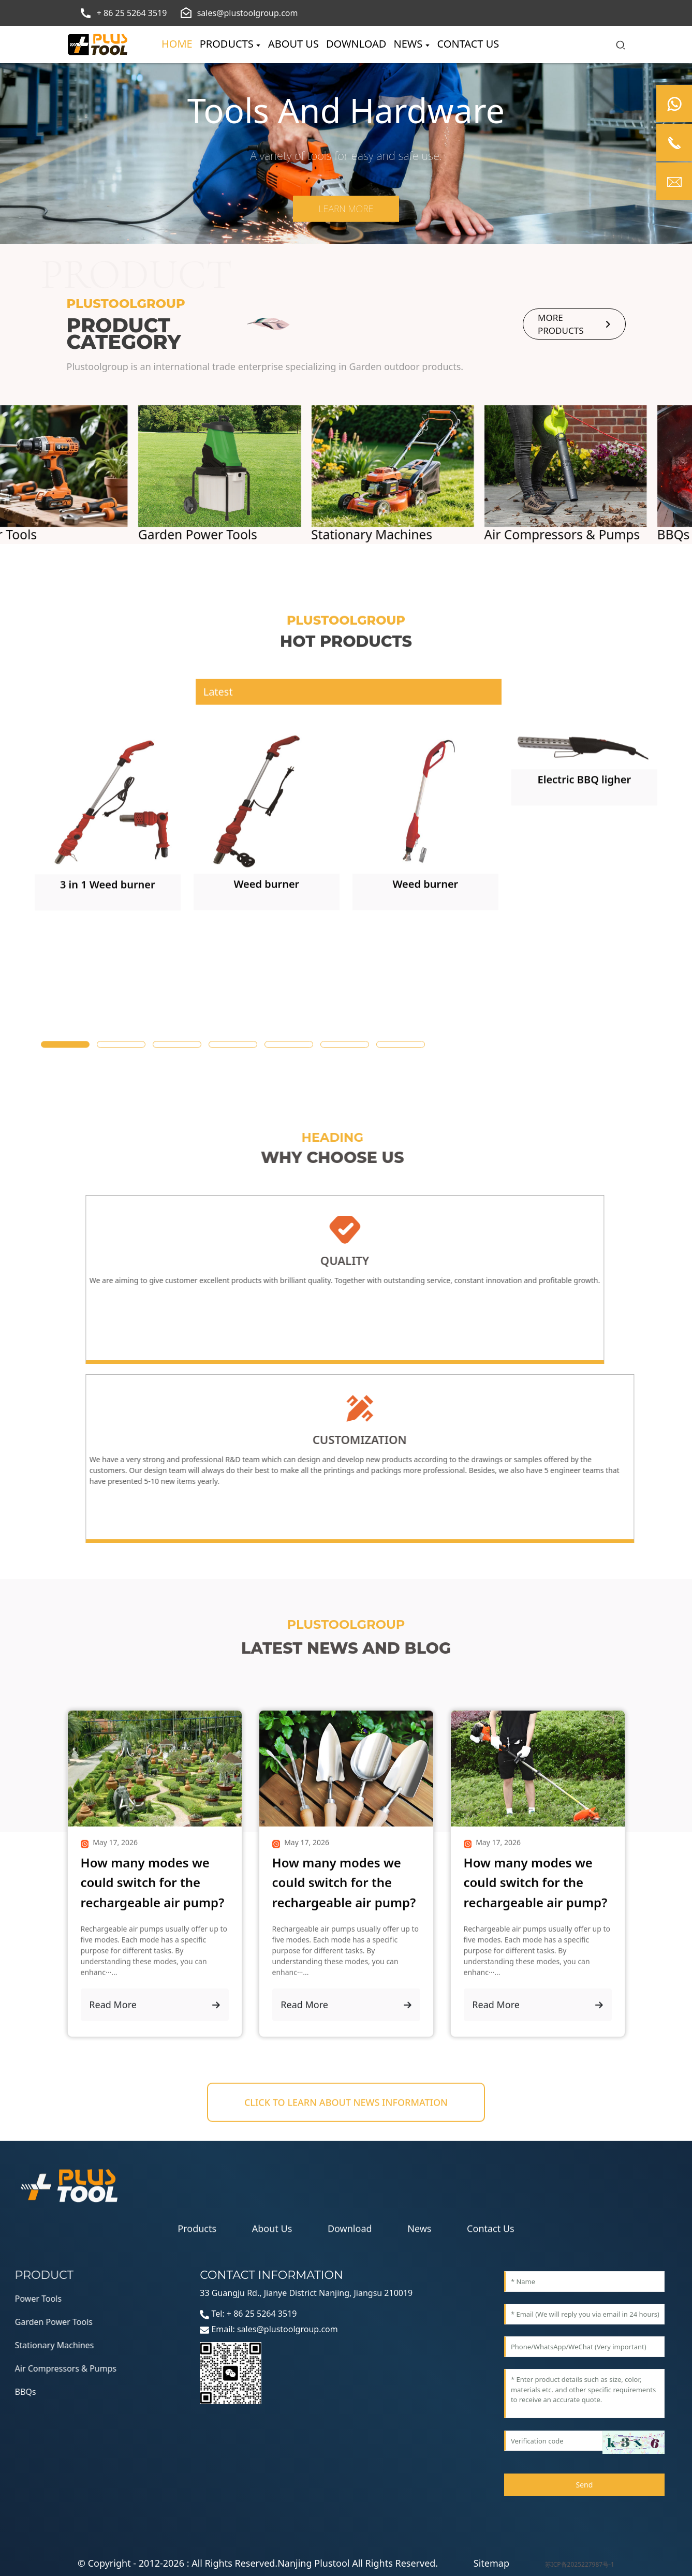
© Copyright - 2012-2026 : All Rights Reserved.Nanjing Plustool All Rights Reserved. (258, 2563)
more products (574, 324)
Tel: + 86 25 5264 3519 (248, 2313)
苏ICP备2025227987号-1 (579, 2564)
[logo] (97, 44)
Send (584, 2485)
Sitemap (491, 2563)
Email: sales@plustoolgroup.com (268, 2329)
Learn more (346, 208)
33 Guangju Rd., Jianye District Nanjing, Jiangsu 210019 (306, 2293)
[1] (108, 1016)
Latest (218, 753)
